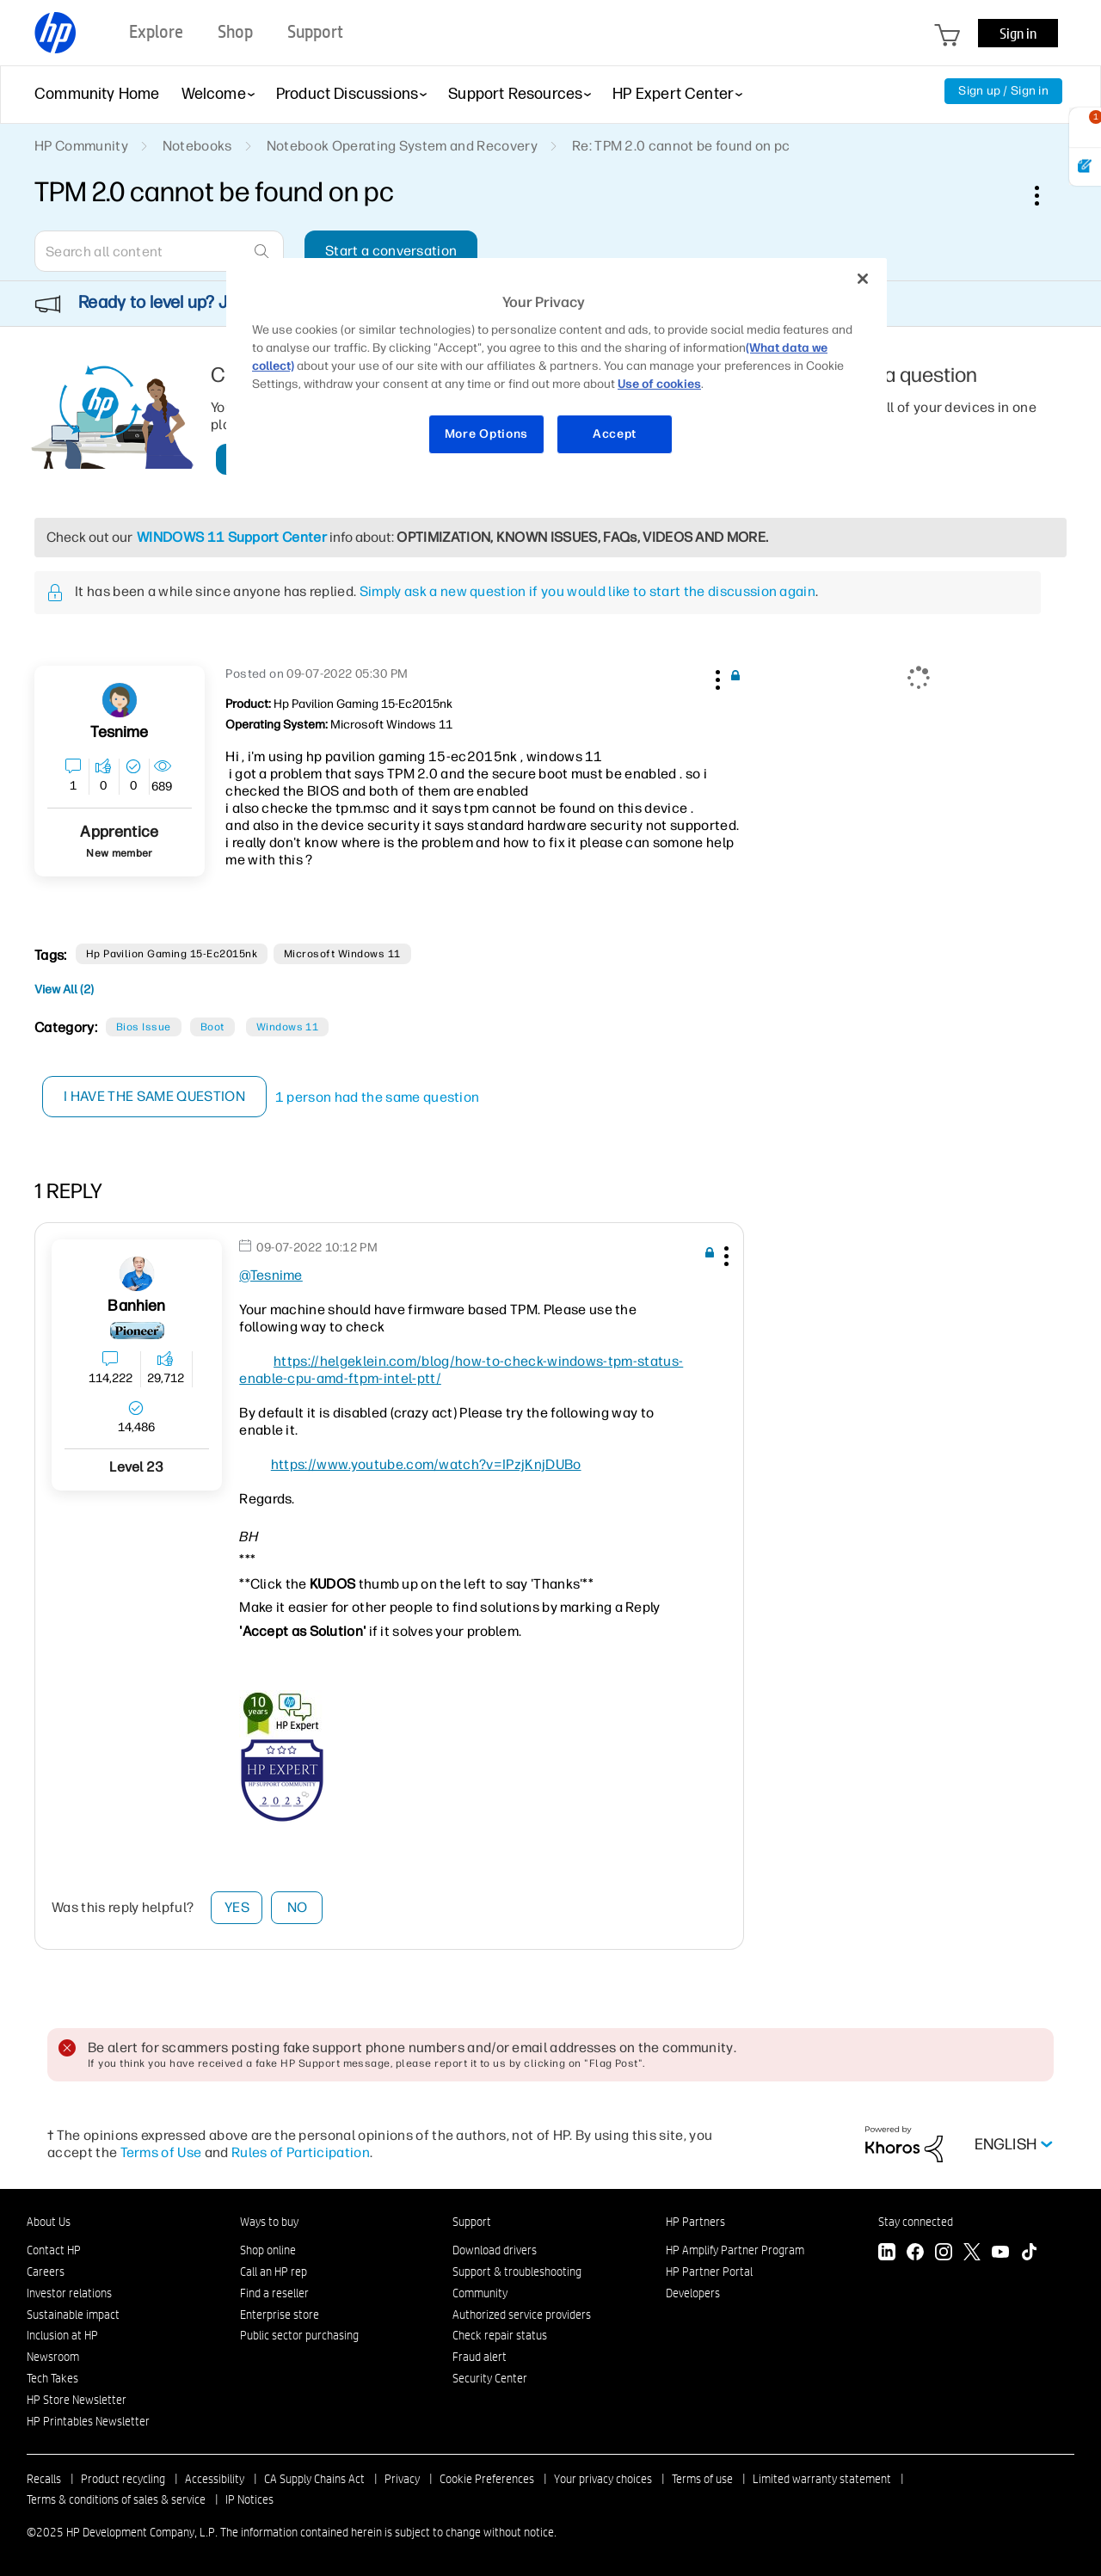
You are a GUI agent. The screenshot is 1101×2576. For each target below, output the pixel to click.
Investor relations (69, 2293)
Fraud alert (479, 2356)
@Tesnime (271, 1275)
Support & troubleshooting (516, 2271)
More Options (486, 434)
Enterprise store (279, 2314)
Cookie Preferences (487, 2479)
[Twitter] (972, 2254)
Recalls (44, 2479)
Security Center (489, 2378)
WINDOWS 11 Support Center (232, 537)
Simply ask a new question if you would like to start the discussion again (587, 591)
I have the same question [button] (154, 1096)
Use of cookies (659, 384)
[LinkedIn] (886, 2254)
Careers (46, 2271)
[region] (556, 367)
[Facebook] (915, 2254)
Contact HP (54, 2250)
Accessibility (214, 2479)
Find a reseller (274, 2293)
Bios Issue (143, 1027)
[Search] (159, 251)
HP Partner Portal (709, 2271)
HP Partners (695, 2221)
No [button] (297, 1907)
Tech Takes (52, 2378)
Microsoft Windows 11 (342, 954)
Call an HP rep (273, 2271)
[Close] (863, 279)
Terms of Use (161, 2152)
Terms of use (702, 2479)
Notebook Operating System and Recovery (402, 146)
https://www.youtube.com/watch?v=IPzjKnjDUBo (426, 1464)
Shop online (268, 2250)
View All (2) (64, 989)
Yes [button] (237, 1907)
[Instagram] (943, 2254)
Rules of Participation (300, 2152)
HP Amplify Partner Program (735, 2250)
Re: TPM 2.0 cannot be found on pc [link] (681, 146)
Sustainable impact (73, 2314)
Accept (615, 434)
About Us (49, 2221)
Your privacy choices (603, 2479)
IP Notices (249, 2499)
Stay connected (915, 2221)
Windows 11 (287, 1027)
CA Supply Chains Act (314, 2479)
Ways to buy (269, 2221)
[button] (715, 677)
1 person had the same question (377, 1097)
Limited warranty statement (822, 2479)
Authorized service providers (521, 2314)
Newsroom (53, 2356)
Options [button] (1046, 195)
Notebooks (197, 146)
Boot (212, 1027)
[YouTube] (1000, 2254)
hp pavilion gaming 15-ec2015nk (171, 954)
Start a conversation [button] (391, 251)
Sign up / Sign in (1003, 90)
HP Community (81, 146)
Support (471, 2221)
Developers (693, 2293)
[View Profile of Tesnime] (119, 732)
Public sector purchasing (299, 2335)
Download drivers (494, 2250)
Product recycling (123, 2479)
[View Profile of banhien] (136, 1306)
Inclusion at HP (62, 2335)
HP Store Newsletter (76, 2399)
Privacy (402, 2479)
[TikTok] (1028, 2254)
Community (479, 2293)
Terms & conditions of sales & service (116, 2499)
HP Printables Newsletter (88, 2421)
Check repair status (499, 2335)
